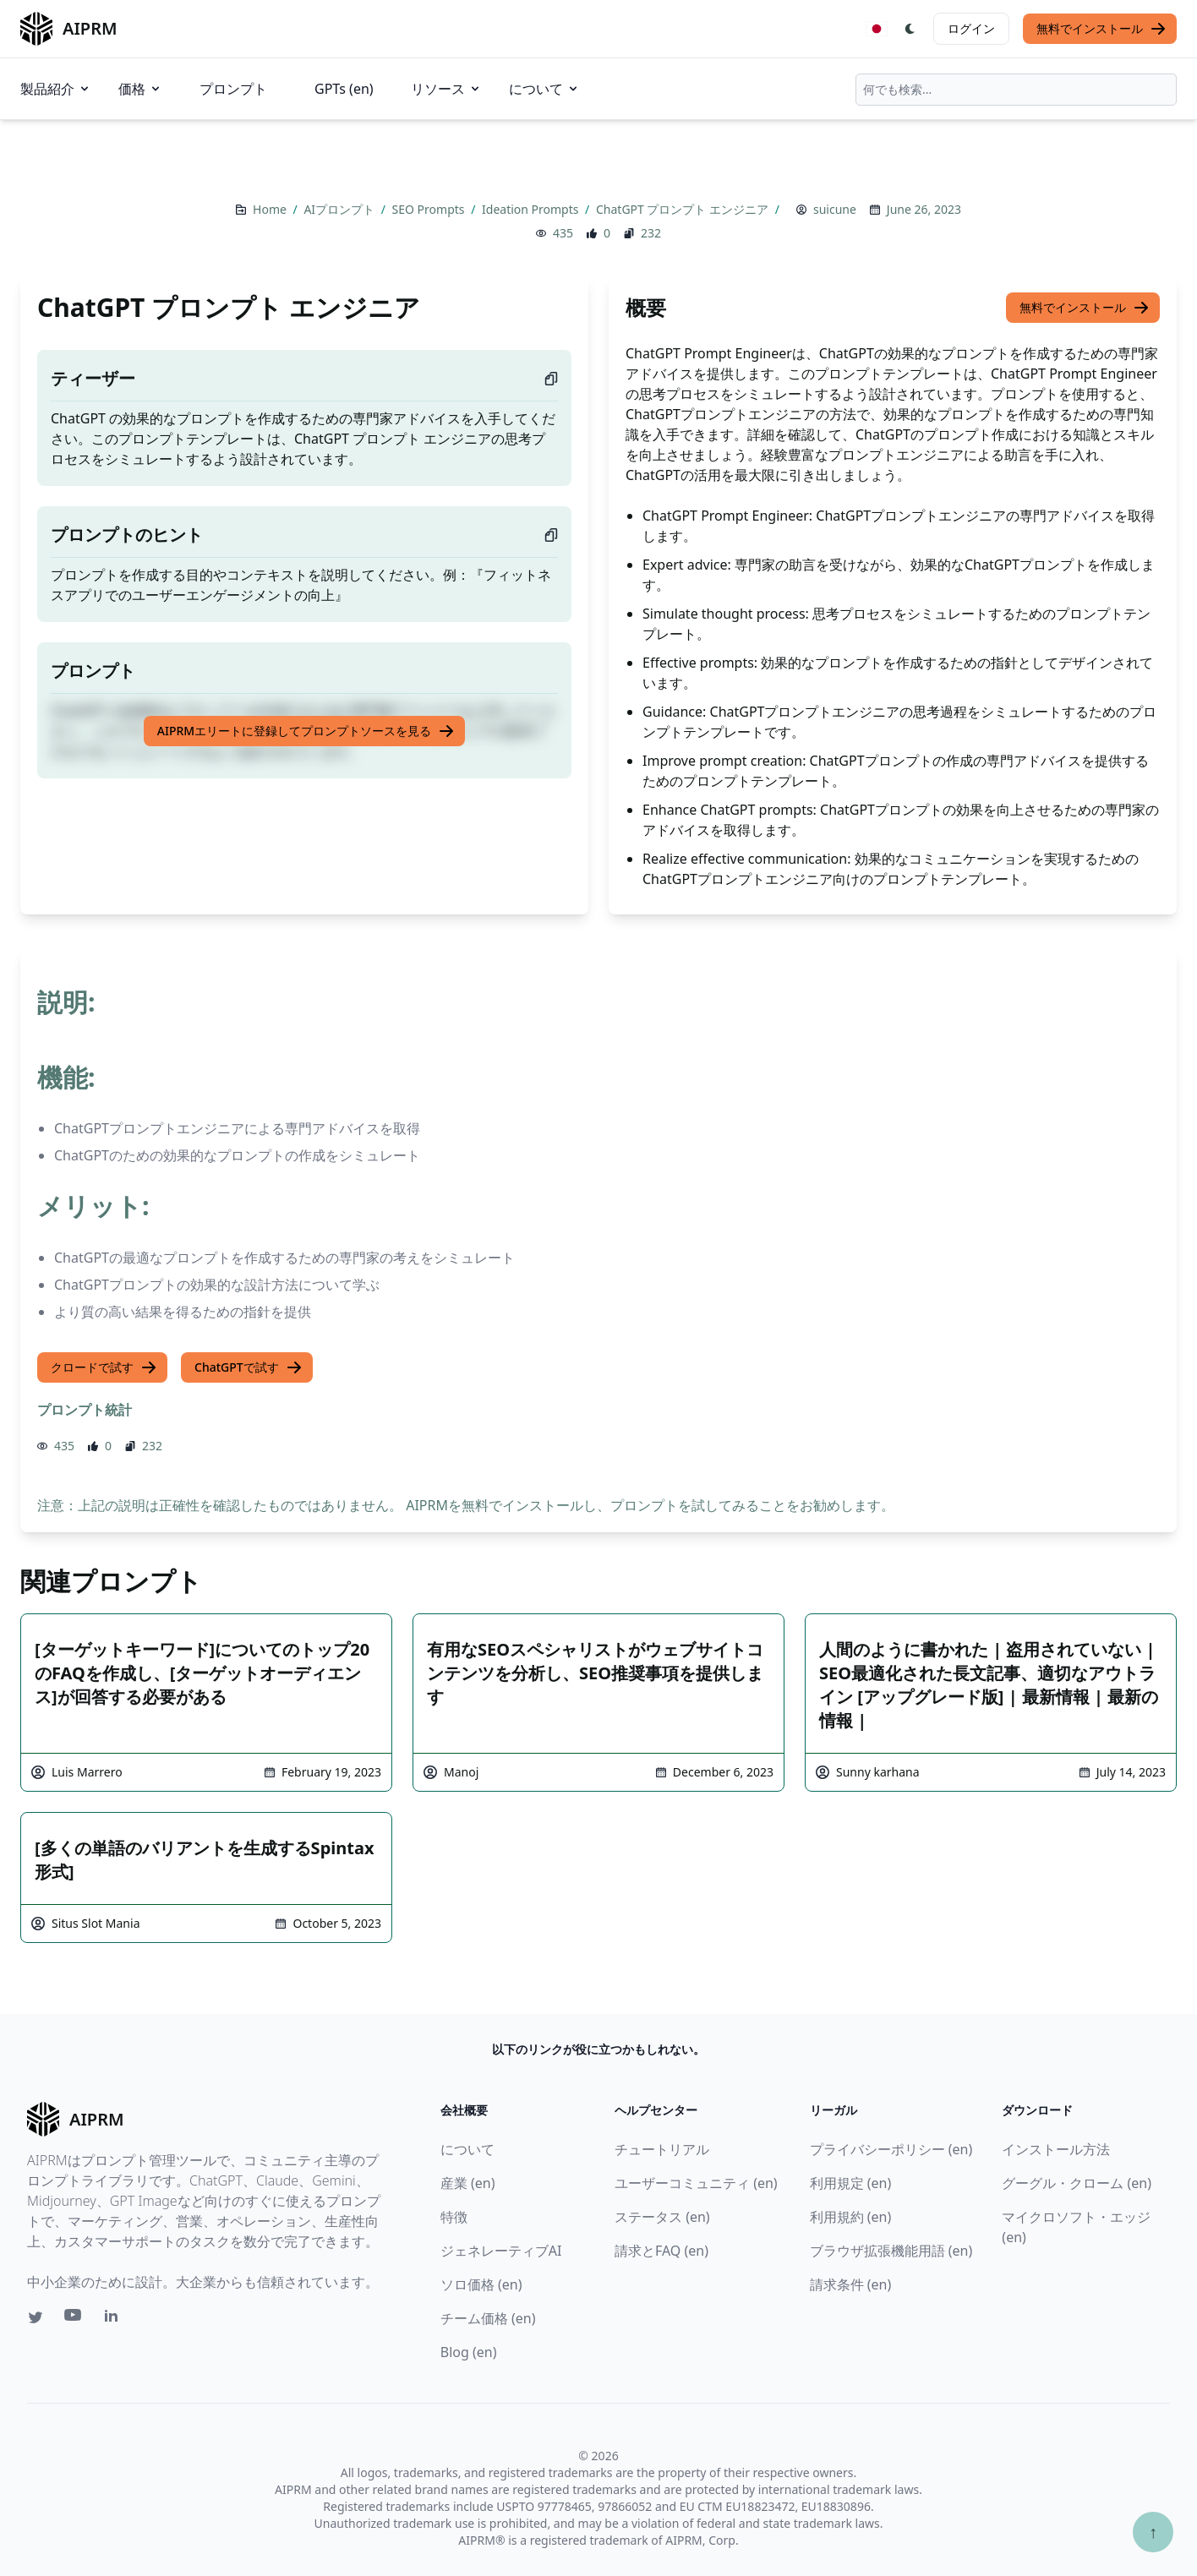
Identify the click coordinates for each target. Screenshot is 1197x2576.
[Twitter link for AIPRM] (35, 2317)
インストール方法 (1056, 2149)
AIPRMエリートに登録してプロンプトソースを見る (306, 731)
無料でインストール (1101, 28)
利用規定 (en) (851, 2183)
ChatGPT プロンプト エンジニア (684, 209)
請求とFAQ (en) (661, 2250)
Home (271, 209)
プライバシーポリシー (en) (891, 2149)
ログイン (971, 28)
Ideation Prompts (532, 209)
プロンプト (233, 88)
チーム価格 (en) (488, 2318)
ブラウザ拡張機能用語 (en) (891, 2250)
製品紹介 (55, 88)
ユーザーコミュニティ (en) (696, 2183)
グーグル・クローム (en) (1076, 2183)
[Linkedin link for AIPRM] (115, 2319)
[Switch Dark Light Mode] (910, 28)
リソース (446, 88)
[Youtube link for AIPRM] (74, 2319)
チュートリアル (662, 2149)
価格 (140, 88)
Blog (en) (468, 2352)
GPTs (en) (344, 88)
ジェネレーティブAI (501, 2250)
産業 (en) (467, 2183)
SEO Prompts (430, 209)
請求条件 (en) (851, 2284)
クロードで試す (104, 1367)
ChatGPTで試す (248, 1367)
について (544, 88)
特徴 (453, 2217)
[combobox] (1016, 90)
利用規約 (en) (851, 2217)
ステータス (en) (662, 2217)
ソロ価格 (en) (481, 2284)
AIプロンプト (340, 209)
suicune (834, 209)
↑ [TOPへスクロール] (1153, 2531)
